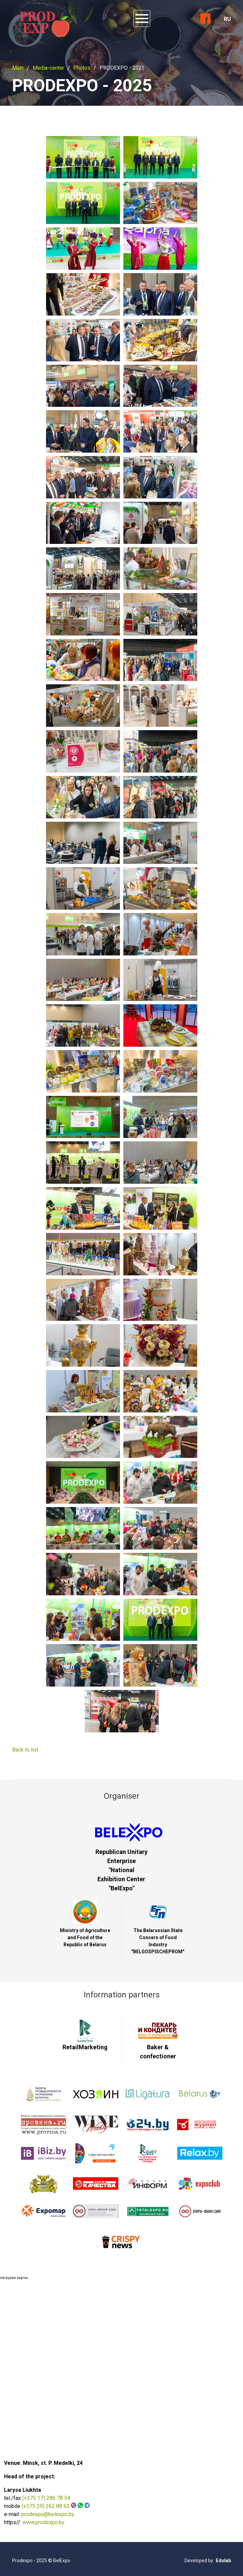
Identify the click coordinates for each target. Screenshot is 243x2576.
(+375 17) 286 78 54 (46, 2498)
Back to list (25, 1750)
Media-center (48, 68)
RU (227, 19)
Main (18, 68)
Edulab (223, 2560)
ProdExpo (43, 21)
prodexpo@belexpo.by (47, 2514)
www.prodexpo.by (44, 2522)
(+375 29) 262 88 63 (46, 2506)
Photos (81, 68)
